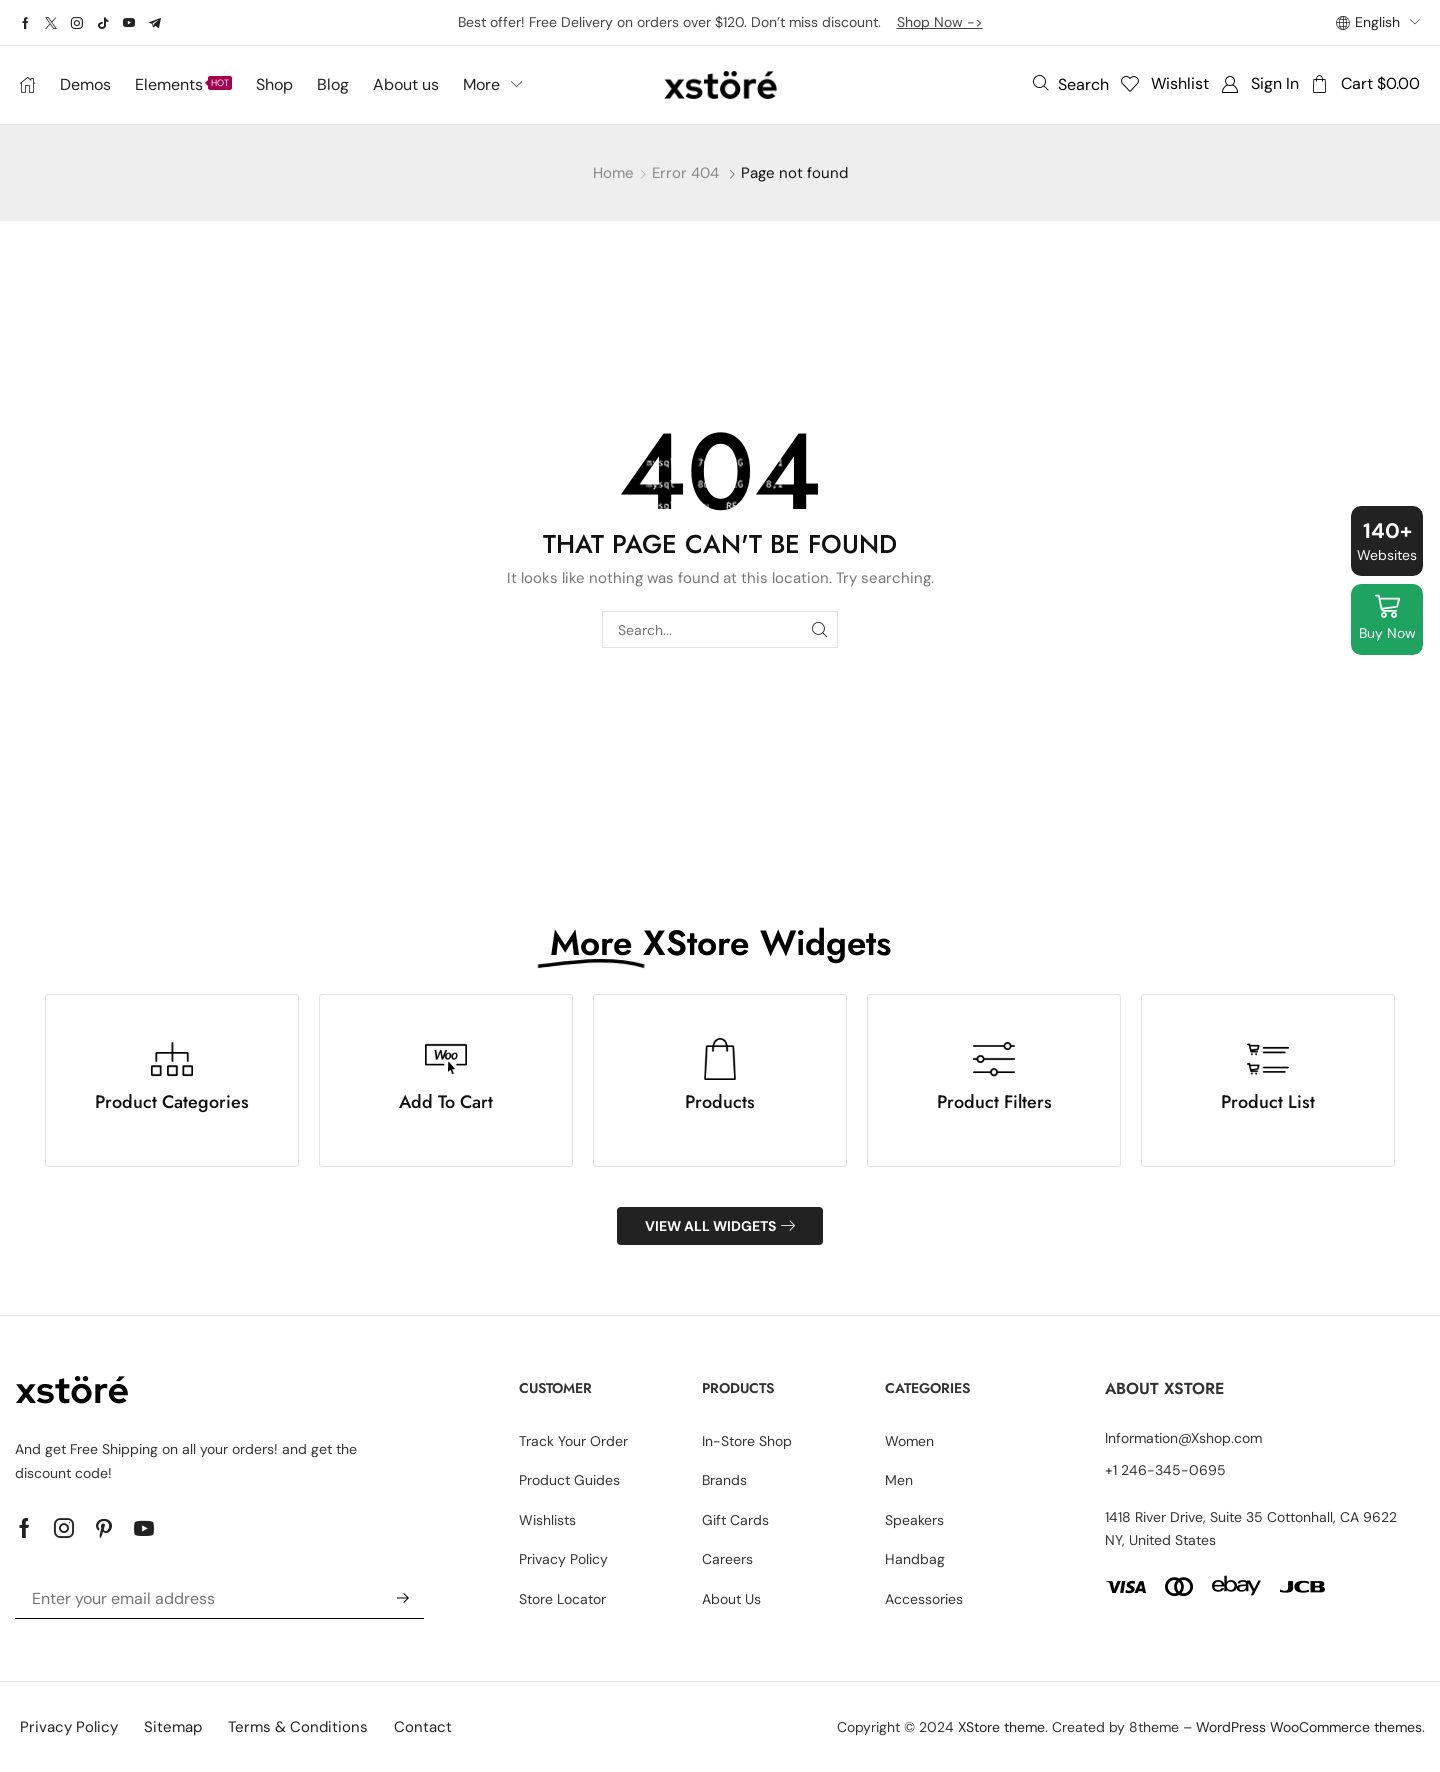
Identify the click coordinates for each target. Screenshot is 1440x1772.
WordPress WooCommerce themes (1309, 1727)
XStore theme (1001, 1727)
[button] (1071, 84)
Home (613, 173)
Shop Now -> (940, 22)
